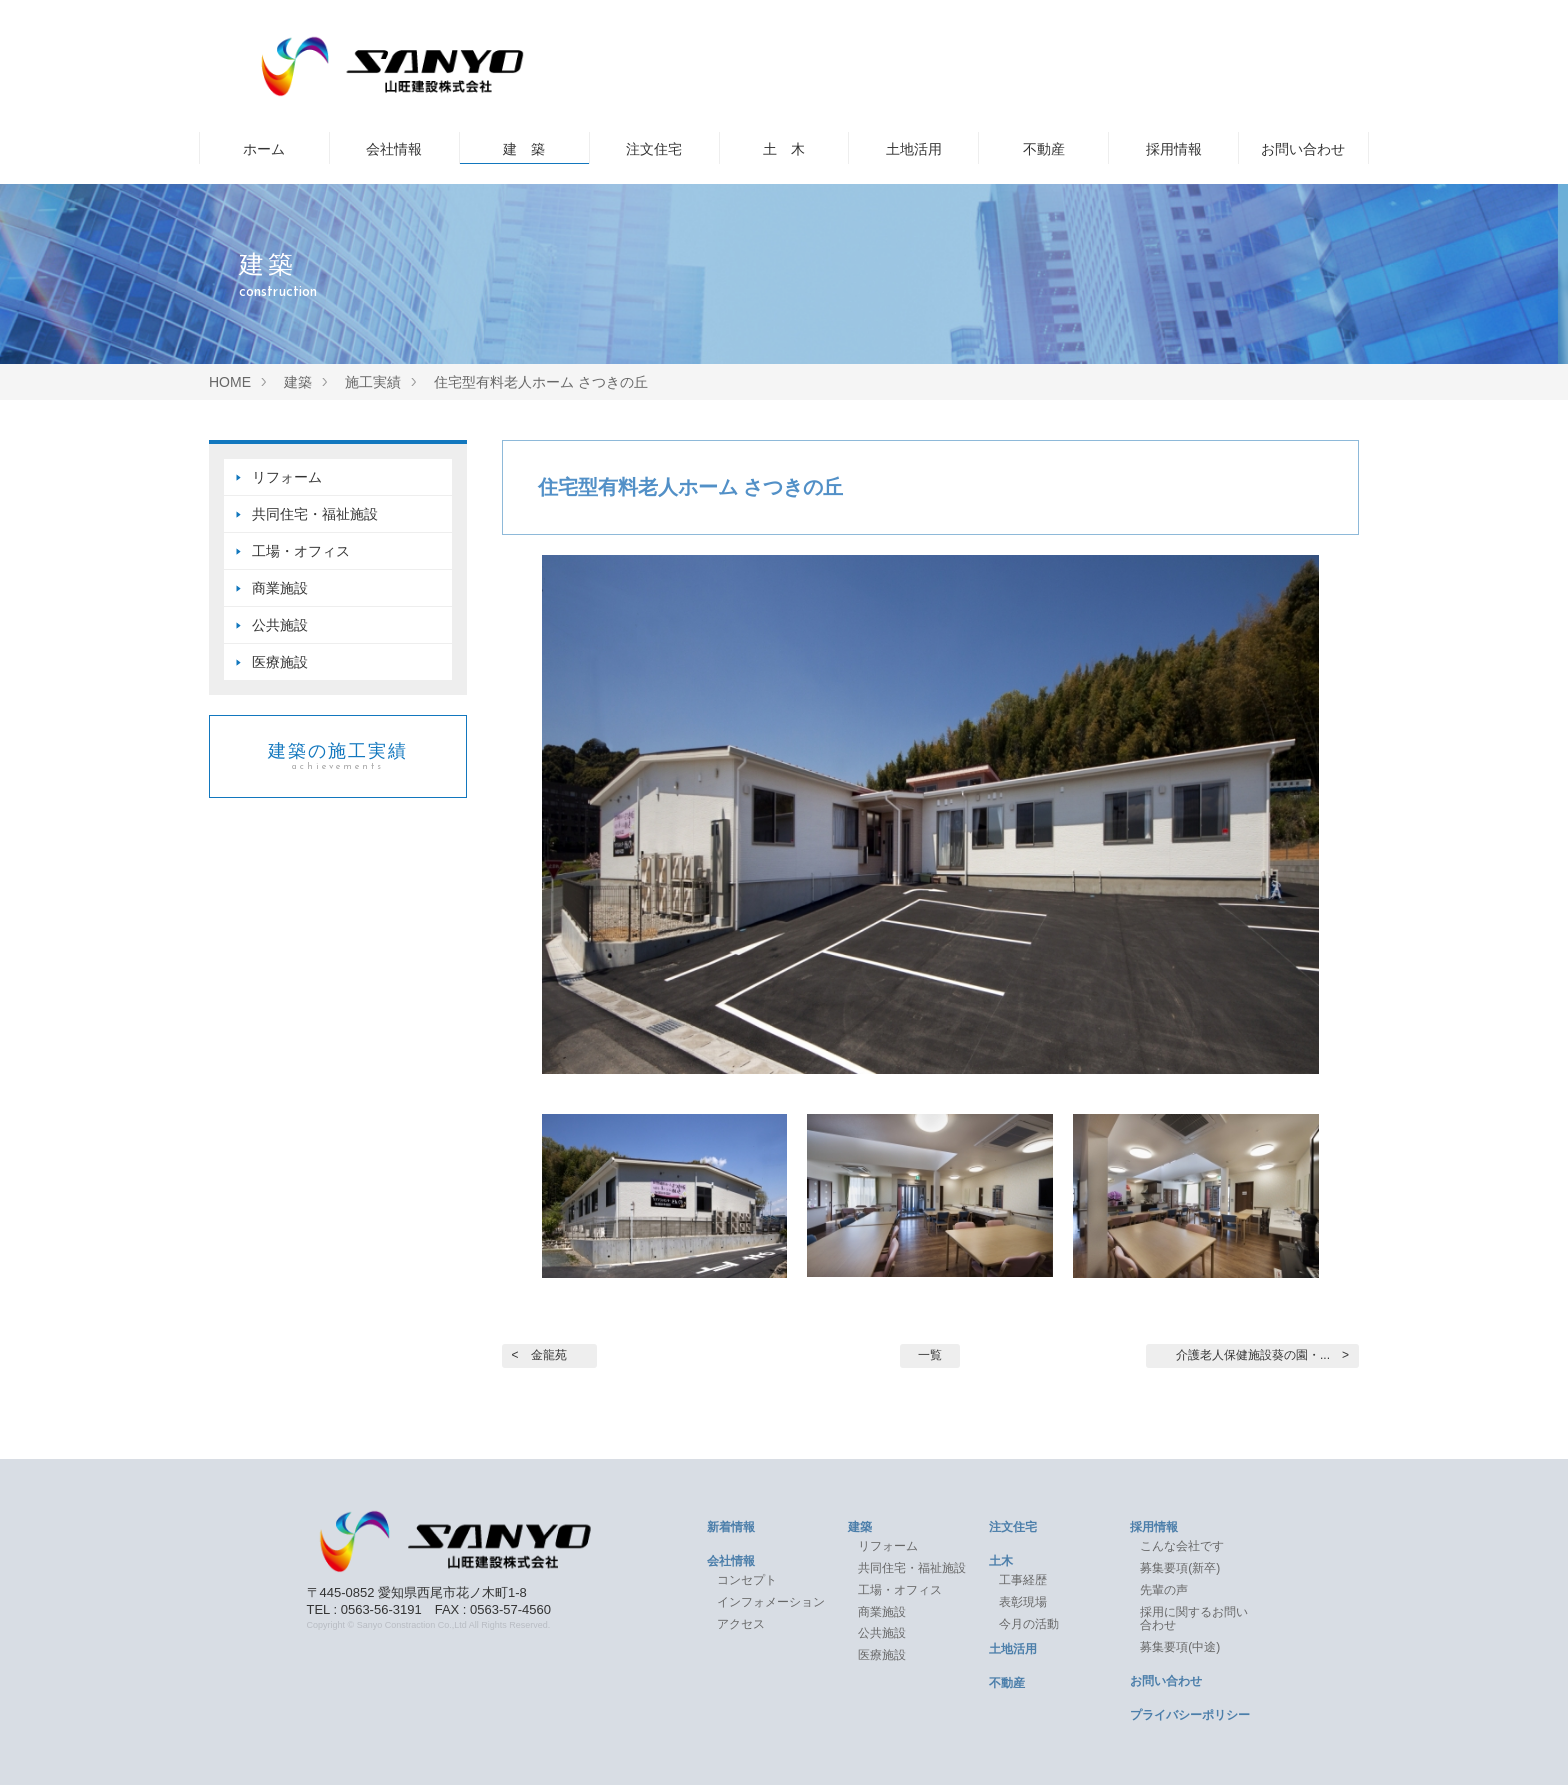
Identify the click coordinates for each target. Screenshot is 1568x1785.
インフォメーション (771, 1602)
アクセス (741, 1624)
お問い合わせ (1303, 149)
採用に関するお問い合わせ (1194, 1619)
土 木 (784, 149)
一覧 (930, 1355)
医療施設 (280, 662)
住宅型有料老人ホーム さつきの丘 (691, 487)
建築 (860, 1527)
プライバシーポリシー (1190, 1715)
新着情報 (731, 1527)
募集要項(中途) (1180, 1647)
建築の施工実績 (338, 756)
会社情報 (394, 149)
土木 (1001, 1561)
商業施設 (280, 588)
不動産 (1044, 149)
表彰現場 (1023, 1602)
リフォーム (287, 477)
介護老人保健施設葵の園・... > (1262, 1355)
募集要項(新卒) (1180, 1568)
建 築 (524, 149)
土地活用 (914, 149)
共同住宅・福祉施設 (315, 514)
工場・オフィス (308, 551)
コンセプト (747, 1580)
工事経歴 (1023, 1580)
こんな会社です (1182, 1546)
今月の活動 (1029, 1624)
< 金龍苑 (539, 1355)
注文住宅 (654, 149)
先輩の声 (1164, 1590)
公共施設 (280, 625)
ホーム (264, 149)
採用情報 (1174, 149)
